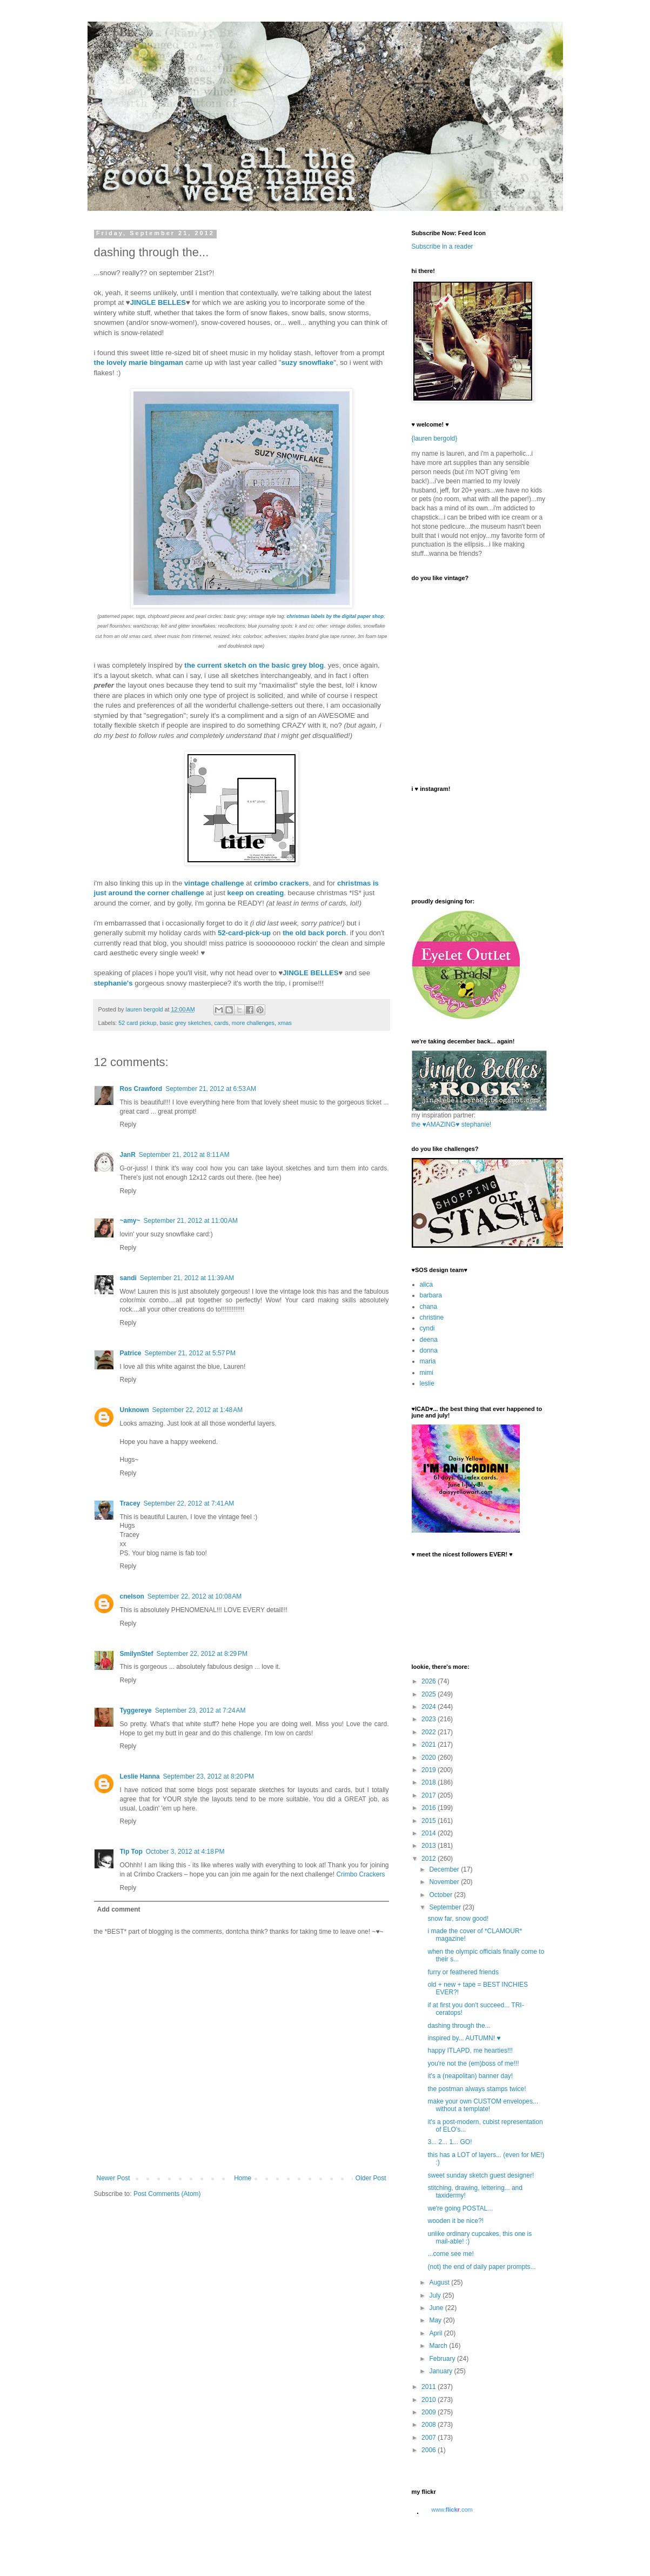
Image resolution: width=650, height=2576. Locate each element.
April (436, 2333)
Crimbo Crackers (360, 1874)
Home (242, 2178)
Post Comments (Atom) (167, 2194)
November (445, 1882)
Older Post (371, 2178)
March (439, 2345)
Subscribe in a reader (442, 246)
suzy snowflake (307, 362)
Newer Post (113, 2178)
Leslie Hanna (140, 1776)
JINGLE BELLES (158, 302)
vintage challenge (214, 883)
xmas (285, 1023)
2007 (429, 2437)
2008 (429, 2424)
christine (432, 1317)
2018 (429, 1782)
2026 (429, 1681)
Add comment (118, 1909)
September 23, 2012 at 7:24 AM (200, 1710)
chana (429, 1306)
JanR (128, 1155)
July (436, 2295)
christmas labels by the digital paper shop (335, 616)
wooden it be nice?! (455, 2221)
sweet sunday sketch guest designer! (480, 2175)
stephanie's (113, 983)
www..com (451, 2509)
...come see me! (450, 2254)
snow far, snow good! (457, 1918)
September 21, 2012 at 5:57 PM (190, 1353)
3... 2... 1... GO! (449, 2142)
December (445, 1869)
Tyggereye (136, 1710)
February (443, 2358)
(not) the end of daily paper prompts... (481, 2267)
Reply (128, 1124)
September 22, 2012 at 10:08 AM (195, 1596)
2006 (429, 2450)
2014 (429, 1833)
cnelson (132, 1596)
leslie (427, 1383)
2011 (429, 2387)
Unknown (134, 1410)
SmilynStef (136, 1654)
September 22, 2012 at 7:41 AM (189, 1503)
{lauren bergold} (435, 438)
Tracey (130, 1503)
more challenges (253, 1023)
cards (221, 1023)
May (436, 2320)
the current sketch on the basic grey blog (254, 665)
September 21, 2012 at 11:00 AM (191, 1220)
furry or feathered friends (462, 1972)
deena (429, 1339)
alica (426, 1284)
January (441, 2371)
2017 (429, 1795)
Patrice (131, 1353)
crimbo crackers (281, 883)
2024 (429, 1706)
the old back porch (314, 933)
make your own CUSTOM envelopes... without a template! (482, 2105)
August (440, 2282)
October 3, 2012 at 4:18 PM (185, 1851)
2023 (429, 1719)
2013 (429, 1845)
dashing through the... (458, 2025)
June (437, 2308)
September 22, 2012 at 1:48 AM (197, 1410)
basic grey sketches (185, 1023)
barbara (431, 1295)
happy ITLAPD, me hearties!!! (469, 2050)
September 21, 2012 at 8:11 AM (184, 1155)
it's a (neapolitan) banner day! (470, 2076)
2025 (429, 1694)
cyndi (427, 1328)
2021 (429, 1744)
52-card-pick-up (244, 933)
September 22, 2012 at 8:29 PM (202, 1654)
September (446, 1907)
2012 (429, 1858)
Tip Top (131, 1851)
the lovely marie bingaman (139, 362)
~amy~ (130, 1220)
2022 (429, 1732)
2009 (429, 2412)
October (441, 1895)
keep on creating (255, 893)
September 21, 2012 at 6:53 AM (210, 1089)
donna (429, 1350)
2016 (429, 1808)
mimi (426, 1372)
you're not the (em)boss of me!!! (473, 2063)
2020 (429, 1757)
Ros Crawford (141, 1089)
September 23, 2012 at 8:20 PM (208, 1776)
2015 (429, 1821)
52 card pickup (137, 1023)
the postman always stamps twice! (476, 2089)
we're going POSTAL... (460, 2208)
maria (428, 1361)
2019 (429, 1770)
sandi (128, 1278)
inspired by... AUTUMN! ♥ (463, 2038)
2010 (429, 2400)
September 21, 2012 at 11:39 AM (187, 1278)
